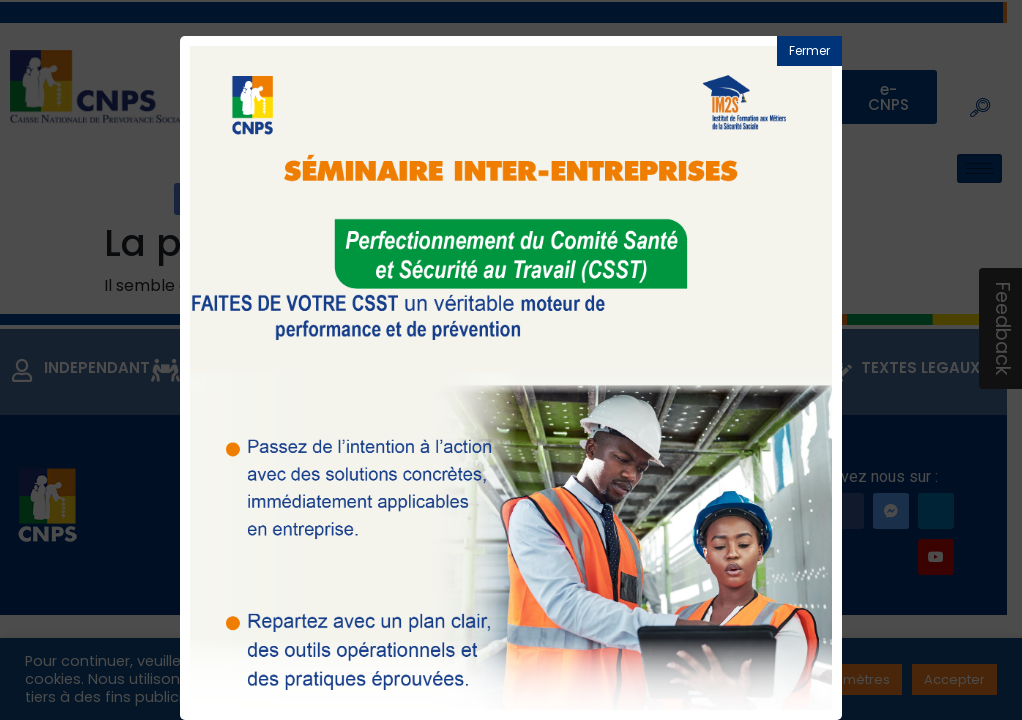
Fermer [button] (809, 50)
